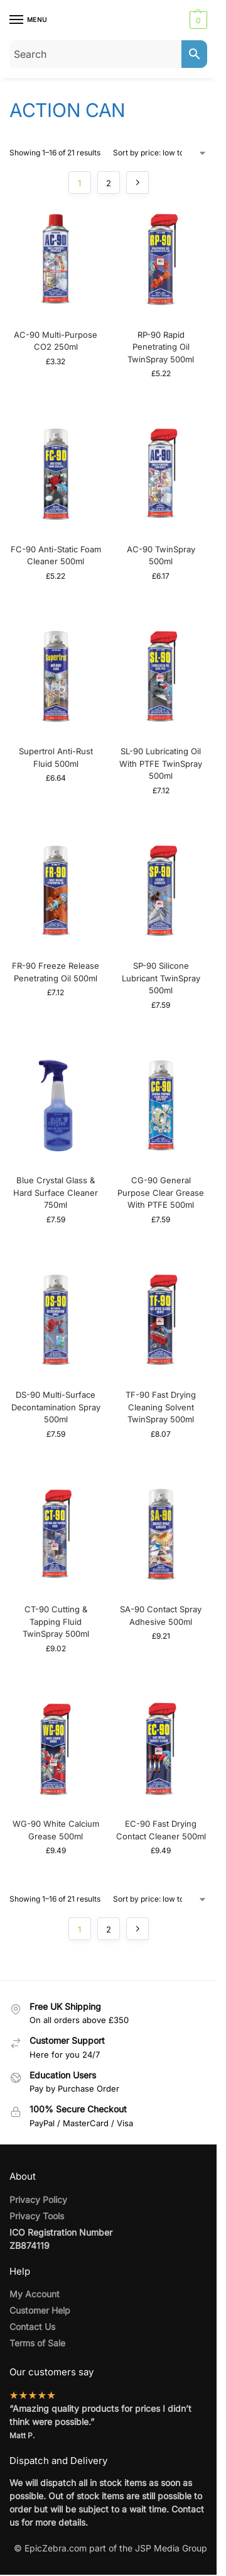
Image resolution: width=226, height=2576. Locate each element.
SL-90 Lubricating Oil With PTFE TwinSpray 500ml (160, 763)
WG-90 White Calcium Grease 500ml (56, 1830)
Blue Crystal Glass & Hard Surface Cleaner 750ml (55, 1192)
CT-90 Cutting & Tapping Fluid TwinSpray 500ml (56, 1621)
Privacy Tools (36, 2216)
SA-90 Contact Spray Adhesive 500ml (161, 1615)
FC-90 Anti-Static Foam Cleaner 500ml (56, 555)
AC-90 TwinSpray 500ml (161, 555)
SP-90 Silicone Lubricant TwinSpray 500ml (161, 978)
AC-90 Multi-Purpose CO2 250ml (55, 341)
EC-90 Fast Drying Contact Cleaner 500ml (161, 1830)
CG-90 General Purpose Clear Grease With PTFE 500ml (160, 1192)
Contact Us (32, 2326)
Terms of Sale (37, 2343)
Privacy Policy (38, 2199)
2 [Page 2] (108, 183)
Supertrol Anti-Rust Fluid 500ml (56, 757)
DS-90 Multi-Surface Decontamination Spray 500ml (55, 1407)
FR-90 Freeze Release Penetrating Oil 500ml (55, 972)
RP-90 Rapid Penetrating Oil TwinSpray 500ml (160, 347)
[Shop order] (160, 153)
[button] (196, 20)
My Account (34, 2294)
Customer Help (39, 2310)
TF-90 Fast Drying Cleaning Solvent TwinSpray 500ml (161, 1407)
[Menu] (28, 20)
